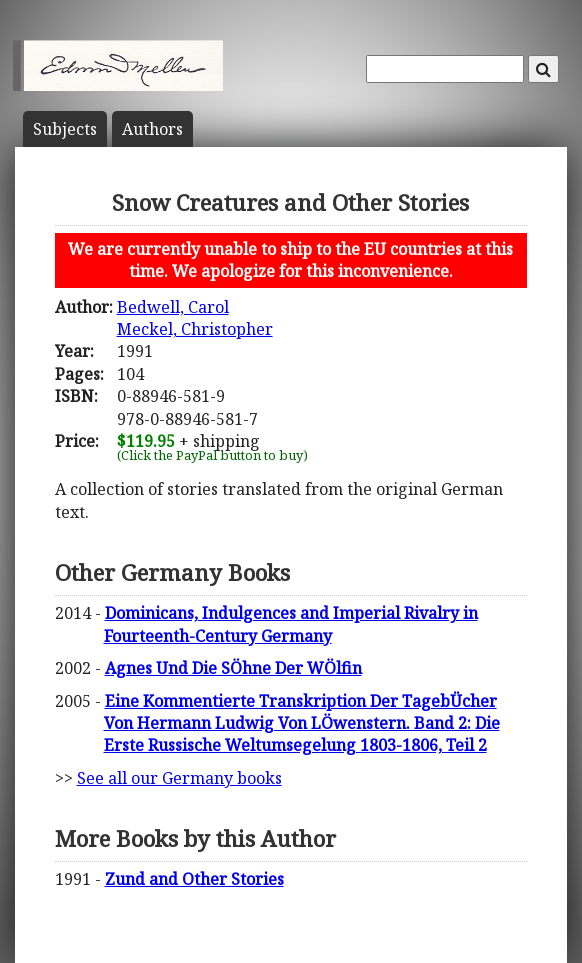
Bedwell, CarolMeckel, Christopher (195, 318)
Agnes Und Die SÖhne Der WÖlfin (233, 668)
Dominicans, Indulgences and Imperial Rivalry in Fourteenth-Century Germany (291, 624)
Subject (65, 129)
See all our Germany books (179, 778)
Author (152, 129)
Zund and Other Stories (194, 879)
